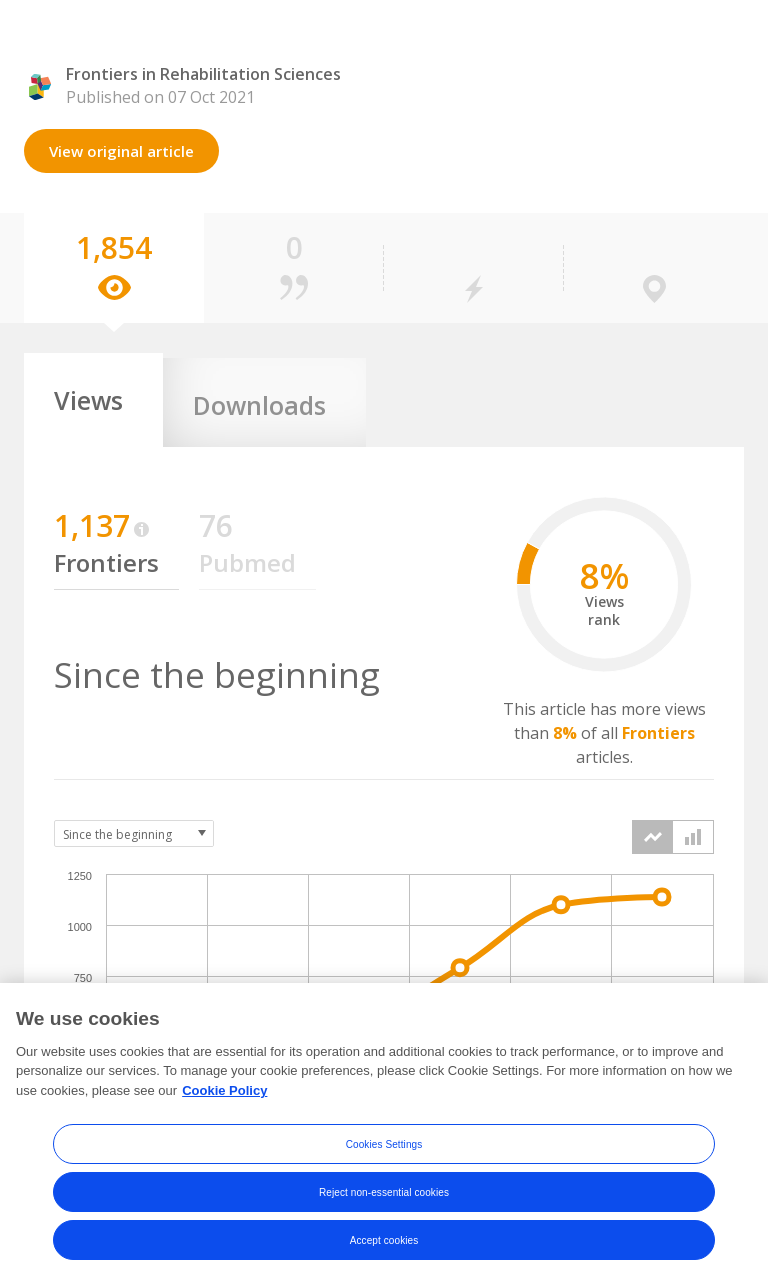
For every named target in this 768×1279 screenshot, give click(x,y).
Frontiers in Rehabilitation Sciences (203, 74)
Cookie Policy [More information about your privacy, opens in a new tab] (224, 1104)
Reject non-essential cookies (384, 1206)
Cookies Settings (384, 1158)
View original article (121, 151)
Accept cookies (384, 1254)
